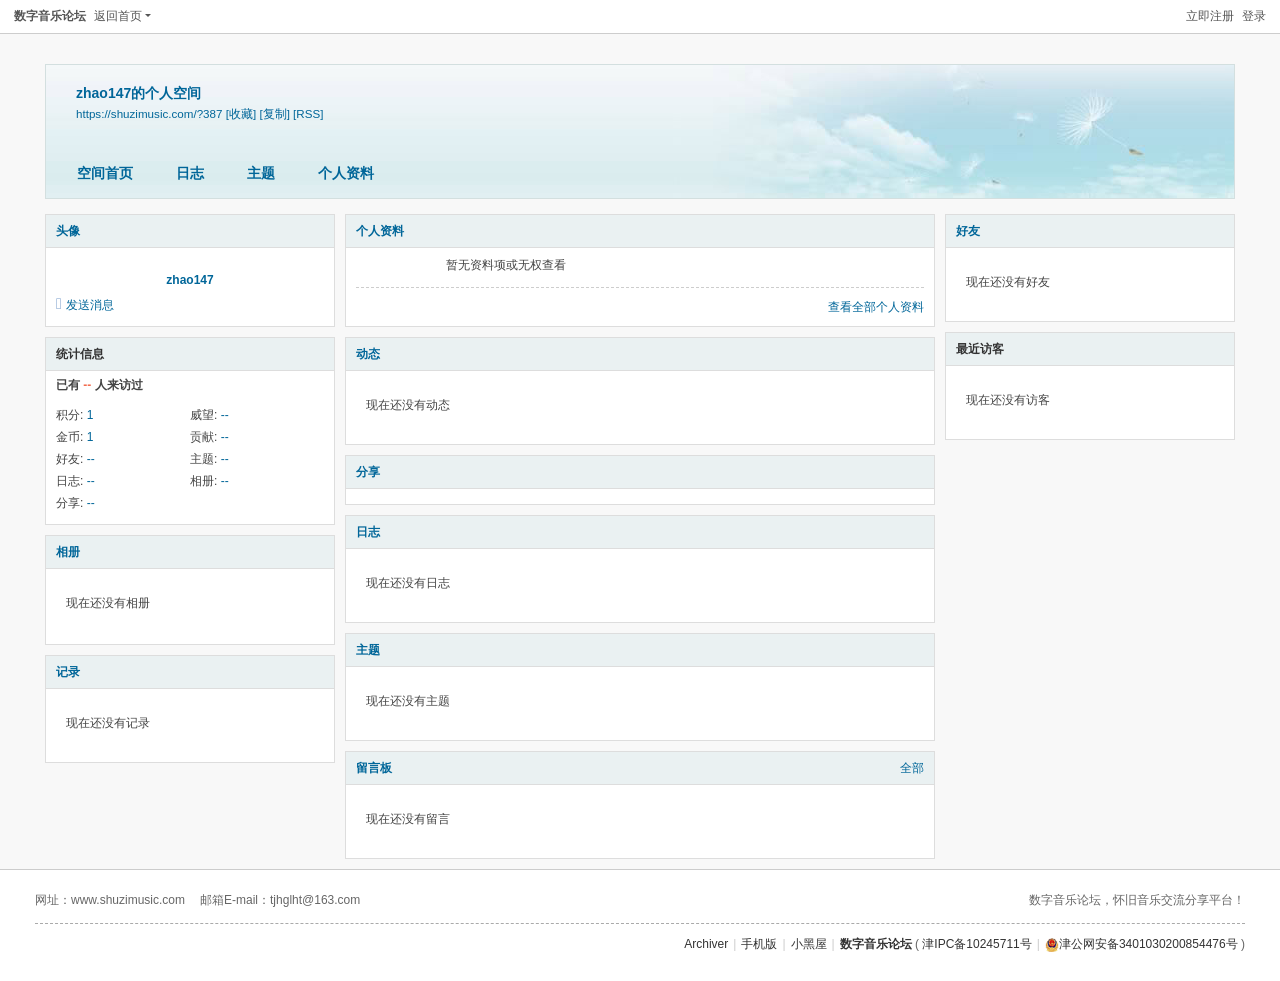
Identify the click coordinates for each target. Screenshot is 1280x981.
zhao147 (189, 280)
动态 (368, 354)
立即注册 (1210, 16)
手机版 (759, 944)
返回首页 (118, 16)
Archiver (706, 944)
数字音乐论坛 (50, 16)
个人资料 (346, 173)
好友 (968, 231)
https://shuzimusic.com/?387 (149, 113)
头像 (68, 231)
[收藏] (241, 113)
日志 (190, 173)
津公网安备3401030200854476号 (1141, 944)
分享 (368, 472)
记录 (68, 672)
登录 (1254, 16)
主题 (261, 173)
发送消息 (90, 305)
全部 (912, 768)
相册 (68, 552)
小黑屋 (809, 944)
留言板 (374, 768)
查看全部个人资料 (876, 307)
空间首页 (105, 173)
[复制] (274, 113)
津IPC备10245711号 (976, 944)
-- (225, 415)
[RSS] (308, 113)
